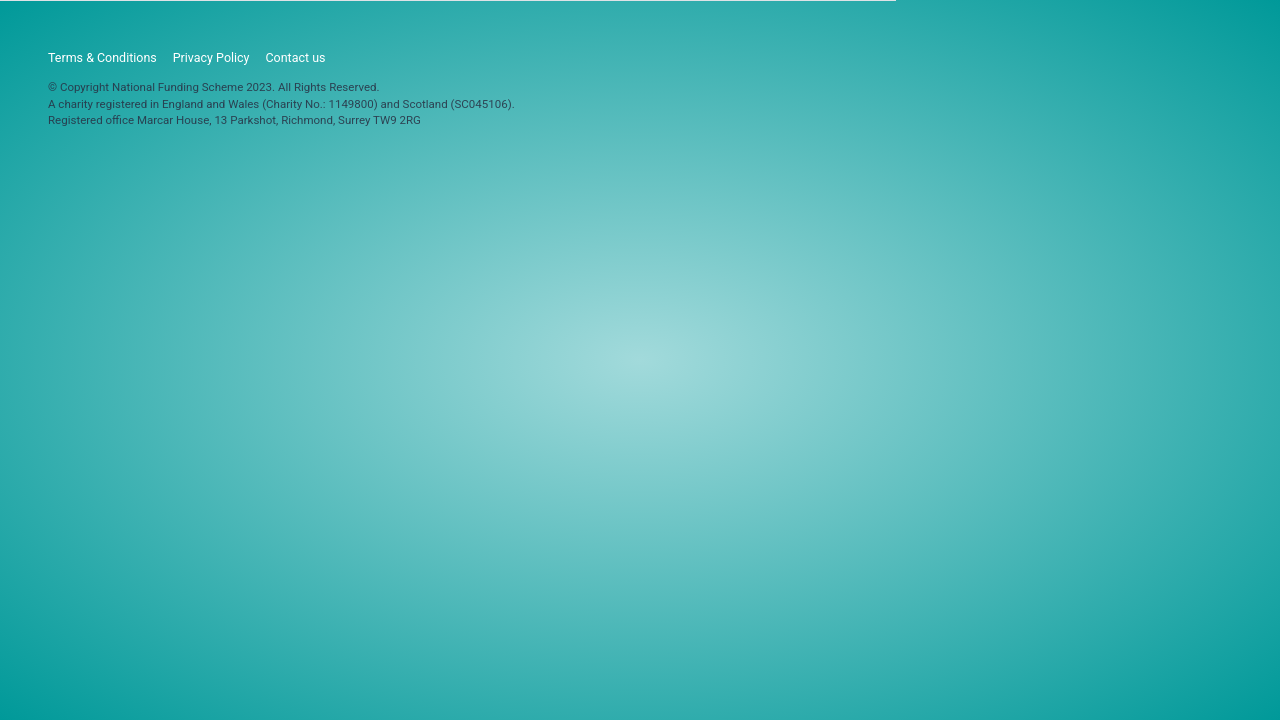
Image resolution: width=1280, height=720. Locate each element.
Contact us (295, 57)
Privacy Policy (211, 57)
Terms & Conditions (102, 57)
